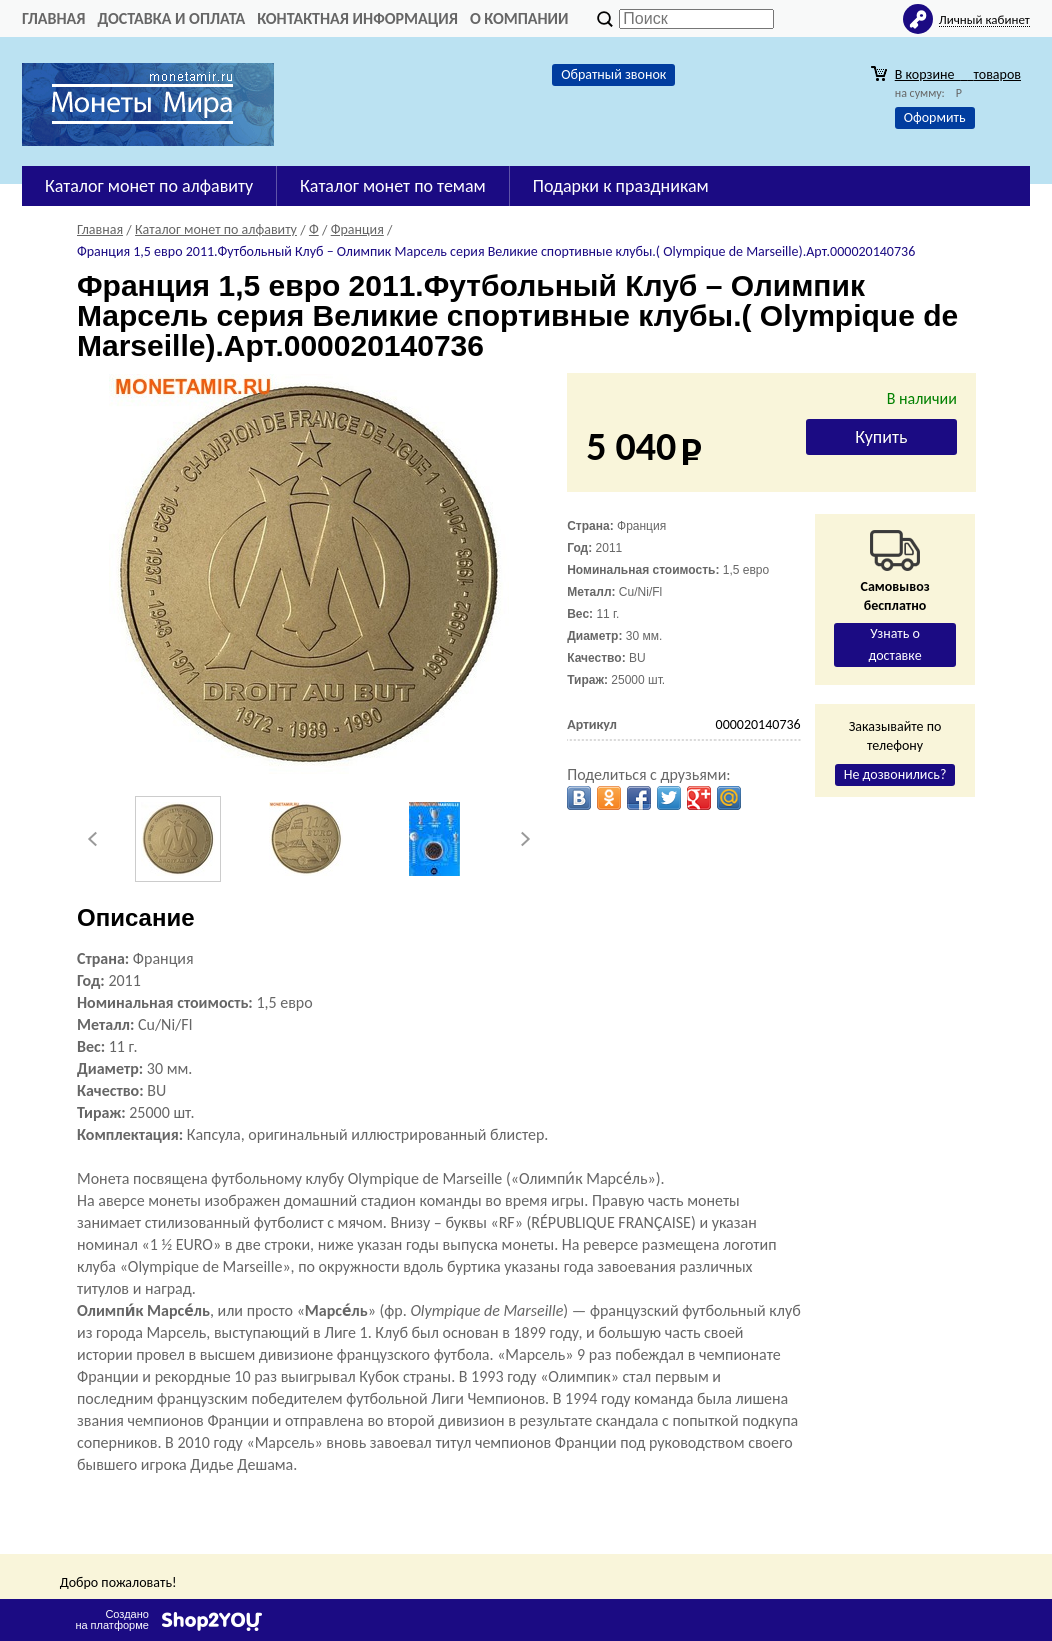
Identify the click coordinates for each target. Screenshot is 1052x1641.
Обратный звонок (613, 74)
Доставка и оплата (171, 18)
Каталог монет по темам (393, 186)
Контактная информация (357, 18)
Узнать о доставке (895, 644)
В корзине (958, 74)
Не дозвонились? (895, 774)
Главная (53, 18)
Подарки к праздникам (621, 186)
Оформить (935, 117)
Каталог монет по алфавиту (149, 186)
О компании (519, 18)
